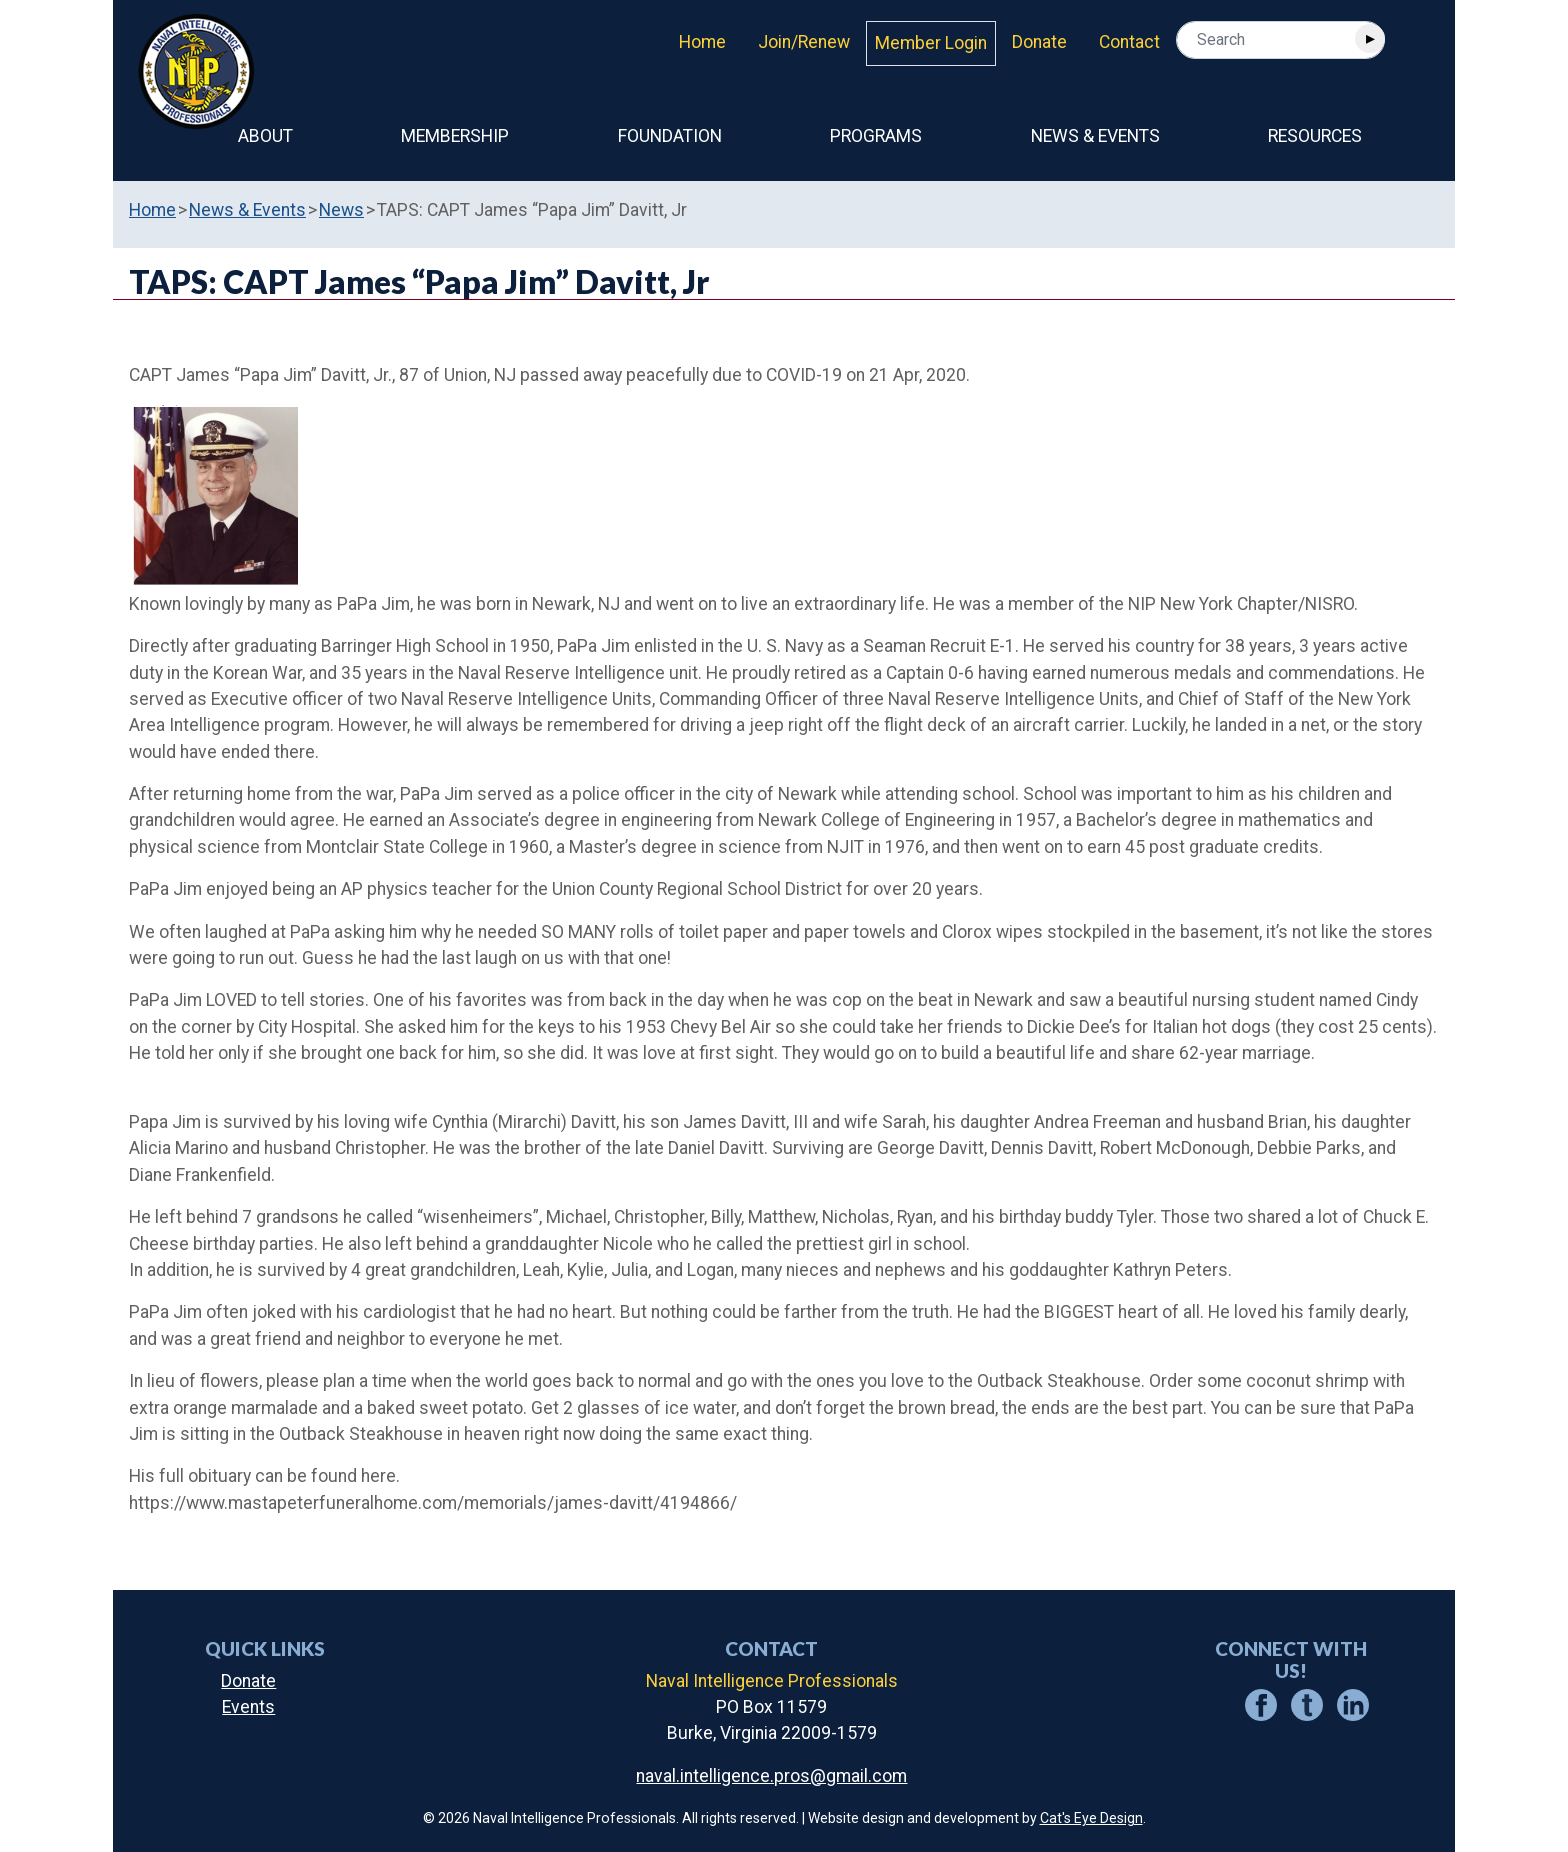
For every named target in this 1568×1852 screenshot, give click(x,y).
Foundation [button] (670, 136)
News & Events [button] (1095, 136)
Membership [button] (455, 136)
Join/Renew (804, 42)
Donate (1039, 42)
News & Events (247, 210)
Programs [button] (876, 136)
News (341, 210)
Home (702, 42)
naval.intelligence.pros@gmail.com (771, 1776)
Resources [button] (1315, 136)
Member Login (931, 43)
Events (248, 1707)
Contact (1129, 42)
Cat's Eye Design (1091, 1818)
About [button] (265, 136)
